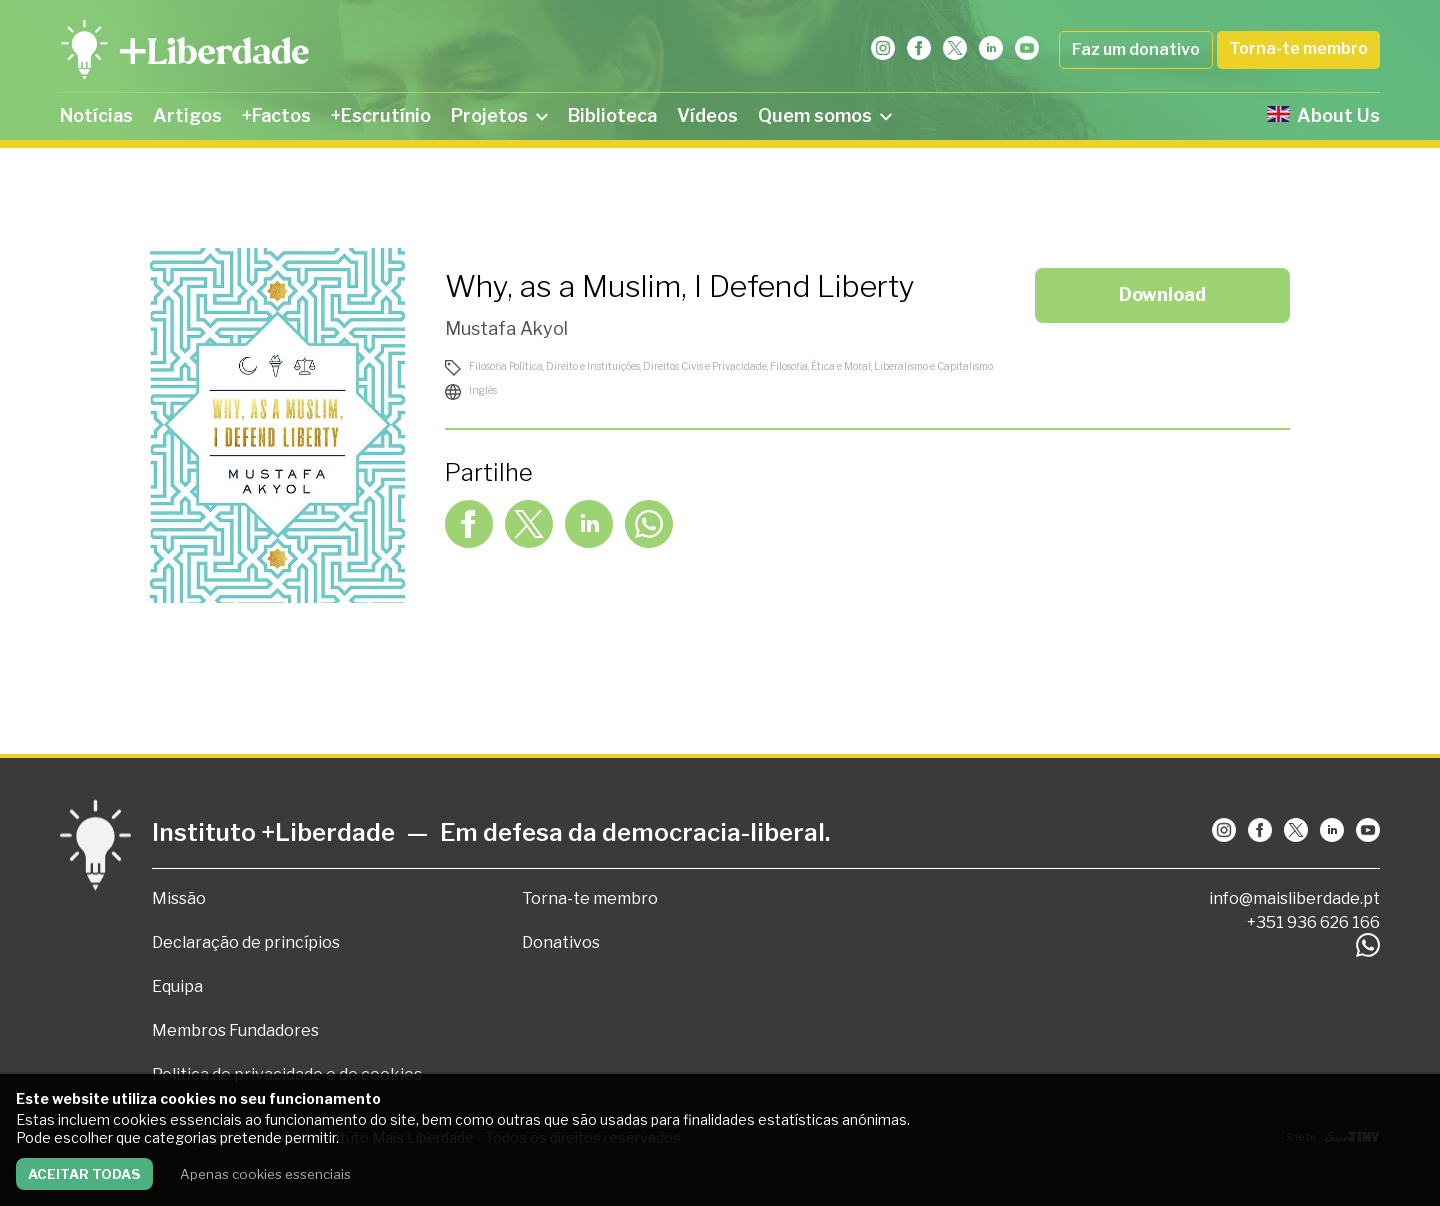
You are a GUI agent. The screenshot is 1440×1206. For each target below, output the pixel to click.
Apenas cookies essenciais (265, 1174)
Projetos (499, 115)
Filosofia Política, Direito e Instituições (554, 366)
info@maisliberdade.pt (1294, 898)
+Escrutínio (381, 115)
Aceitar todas (84, 1174)
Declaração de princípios (246, 942)
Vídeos (707, 115)
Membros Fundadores (235, 1030)
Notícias (96, 115)
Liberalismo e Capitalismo (933, 366)
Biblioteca (612, 115)
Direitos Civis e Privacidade (705, 366)
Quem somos (825, 115)
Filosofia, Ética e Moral (820, 366)
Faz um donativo (1136, 49)
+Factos (276, 115)
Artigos (187, 115)
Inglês (483, 390)
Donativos (561, 942)
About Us (1323, 115)
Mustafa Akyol (506, 328)
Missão (179, 898)
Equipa (177, 986)
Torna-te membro (1298, 48)
